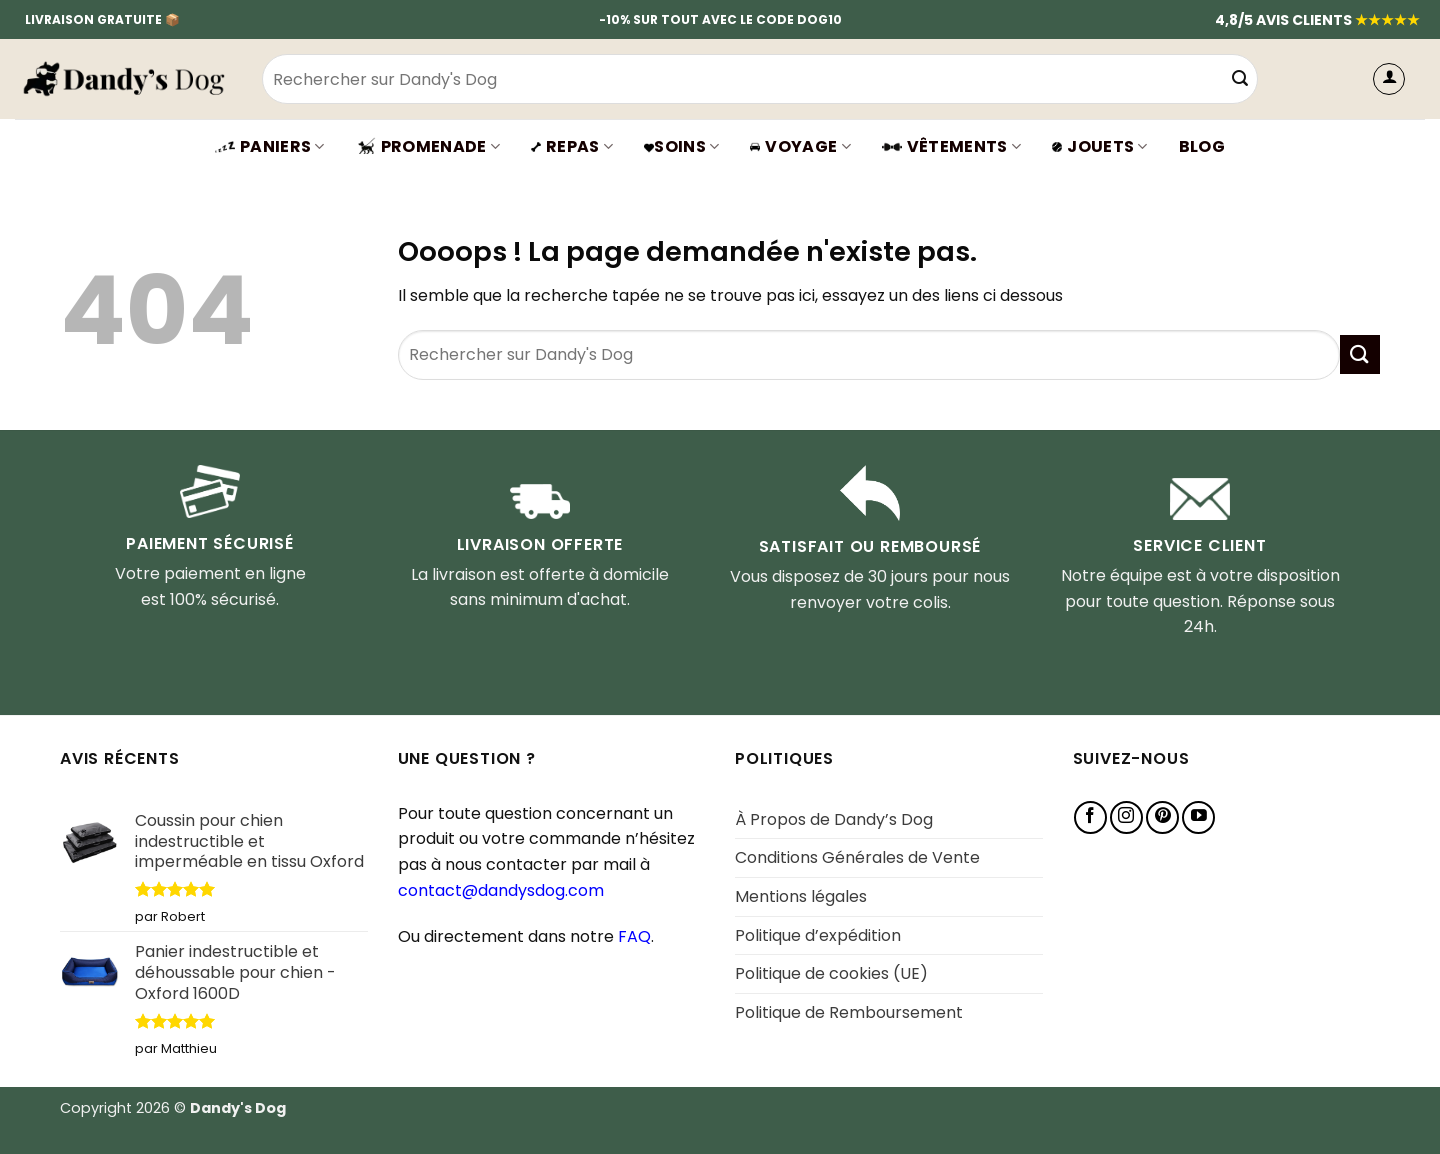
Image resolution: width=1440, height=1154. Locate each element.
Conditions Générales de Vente (857, 857)
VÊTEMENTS (951, 146)
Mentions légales (801, 896)
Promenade (428, 146)
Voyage (800, 146)
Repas (572, 146)
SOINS (681, 146)
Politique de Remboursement (849, 1012)
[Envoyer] (1240, 79)
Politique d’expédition (818, 935)
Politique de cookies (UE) (831, 973)
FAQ (634, 936)
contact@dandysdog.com (501, 890)
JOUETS (1099, 146)
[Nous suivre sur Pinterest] (1162, 817)
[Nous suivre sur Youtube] (1198, 817)
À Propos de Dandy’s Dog (834, 819)
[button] (1389, 79)
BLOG (1202, 146)
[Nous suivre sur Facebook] (1090, 817)
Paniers (270, 146)
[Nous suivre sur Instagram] (1126, 817)
